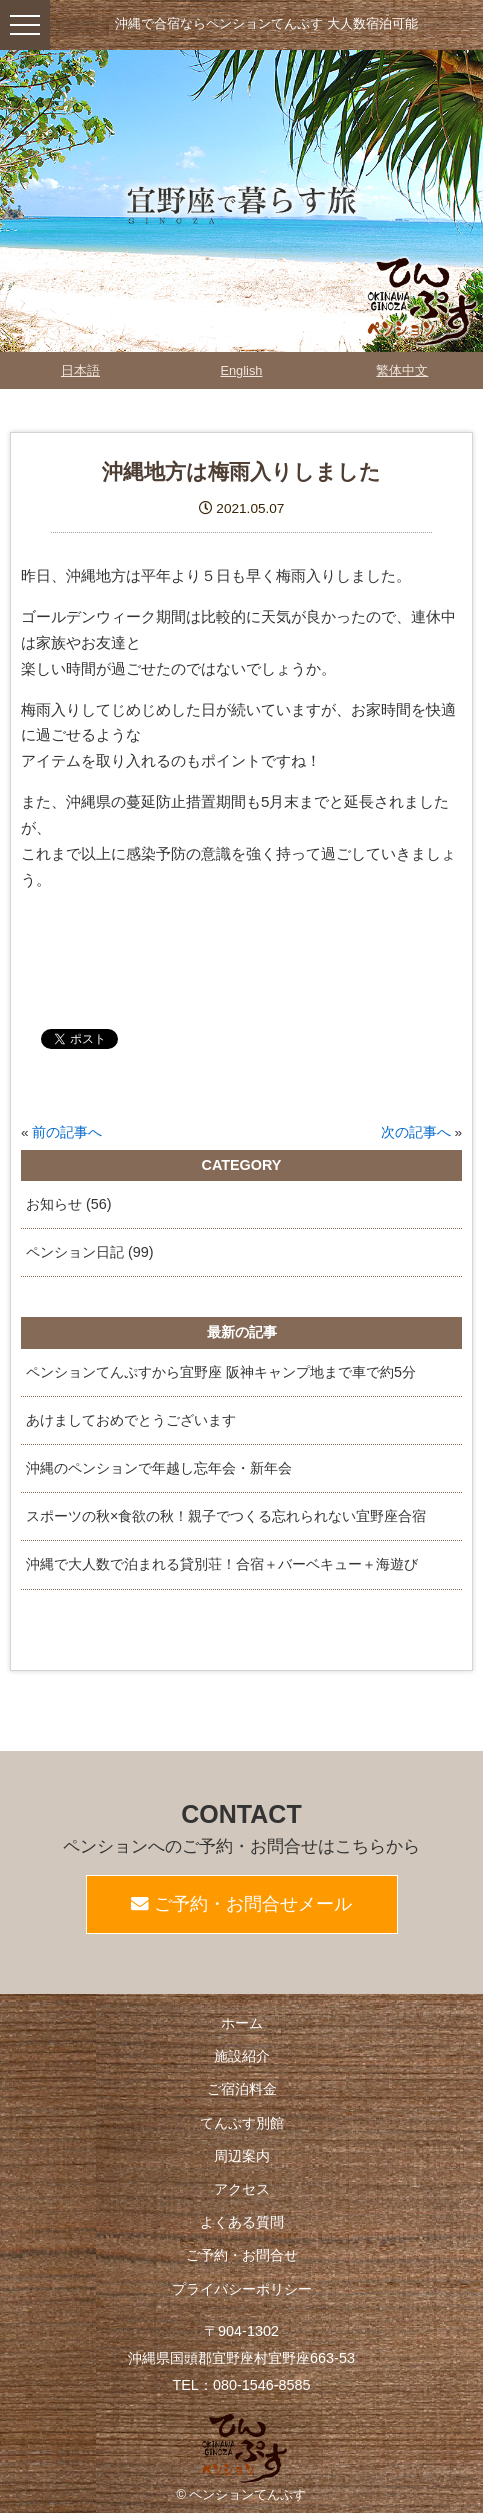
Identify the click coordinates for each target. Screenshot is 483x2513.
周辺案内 (242, 2156)
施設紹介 (242, 2056)
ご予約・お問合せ (242, 2255)
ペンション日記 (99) (90, 1252)
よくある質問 (242, 2222)
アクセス (242, 2189)
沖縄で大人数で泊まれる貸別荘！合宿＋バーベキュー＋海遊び (222, 1564)
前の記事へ (67, 1132)
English (241, 370)
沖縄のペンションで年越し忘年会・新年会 (159, 1468)
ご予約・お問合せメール (241, 1904)
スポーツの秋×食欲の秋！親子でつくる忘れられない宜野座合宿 (226, 1516)
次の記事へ (416, 1132)
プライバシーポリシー (242, 2289)
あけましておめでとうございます (131, 1420)
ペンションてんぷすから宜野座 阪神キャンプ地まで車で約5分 (221, 1372)
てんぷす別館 (242, 2123)
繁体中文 (402, 370)
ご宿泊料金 (242, 2089)
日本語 (80, 370)
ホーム (242, 2023)
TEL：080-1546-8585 (241, 2385)
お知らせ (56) (69, 1204)
